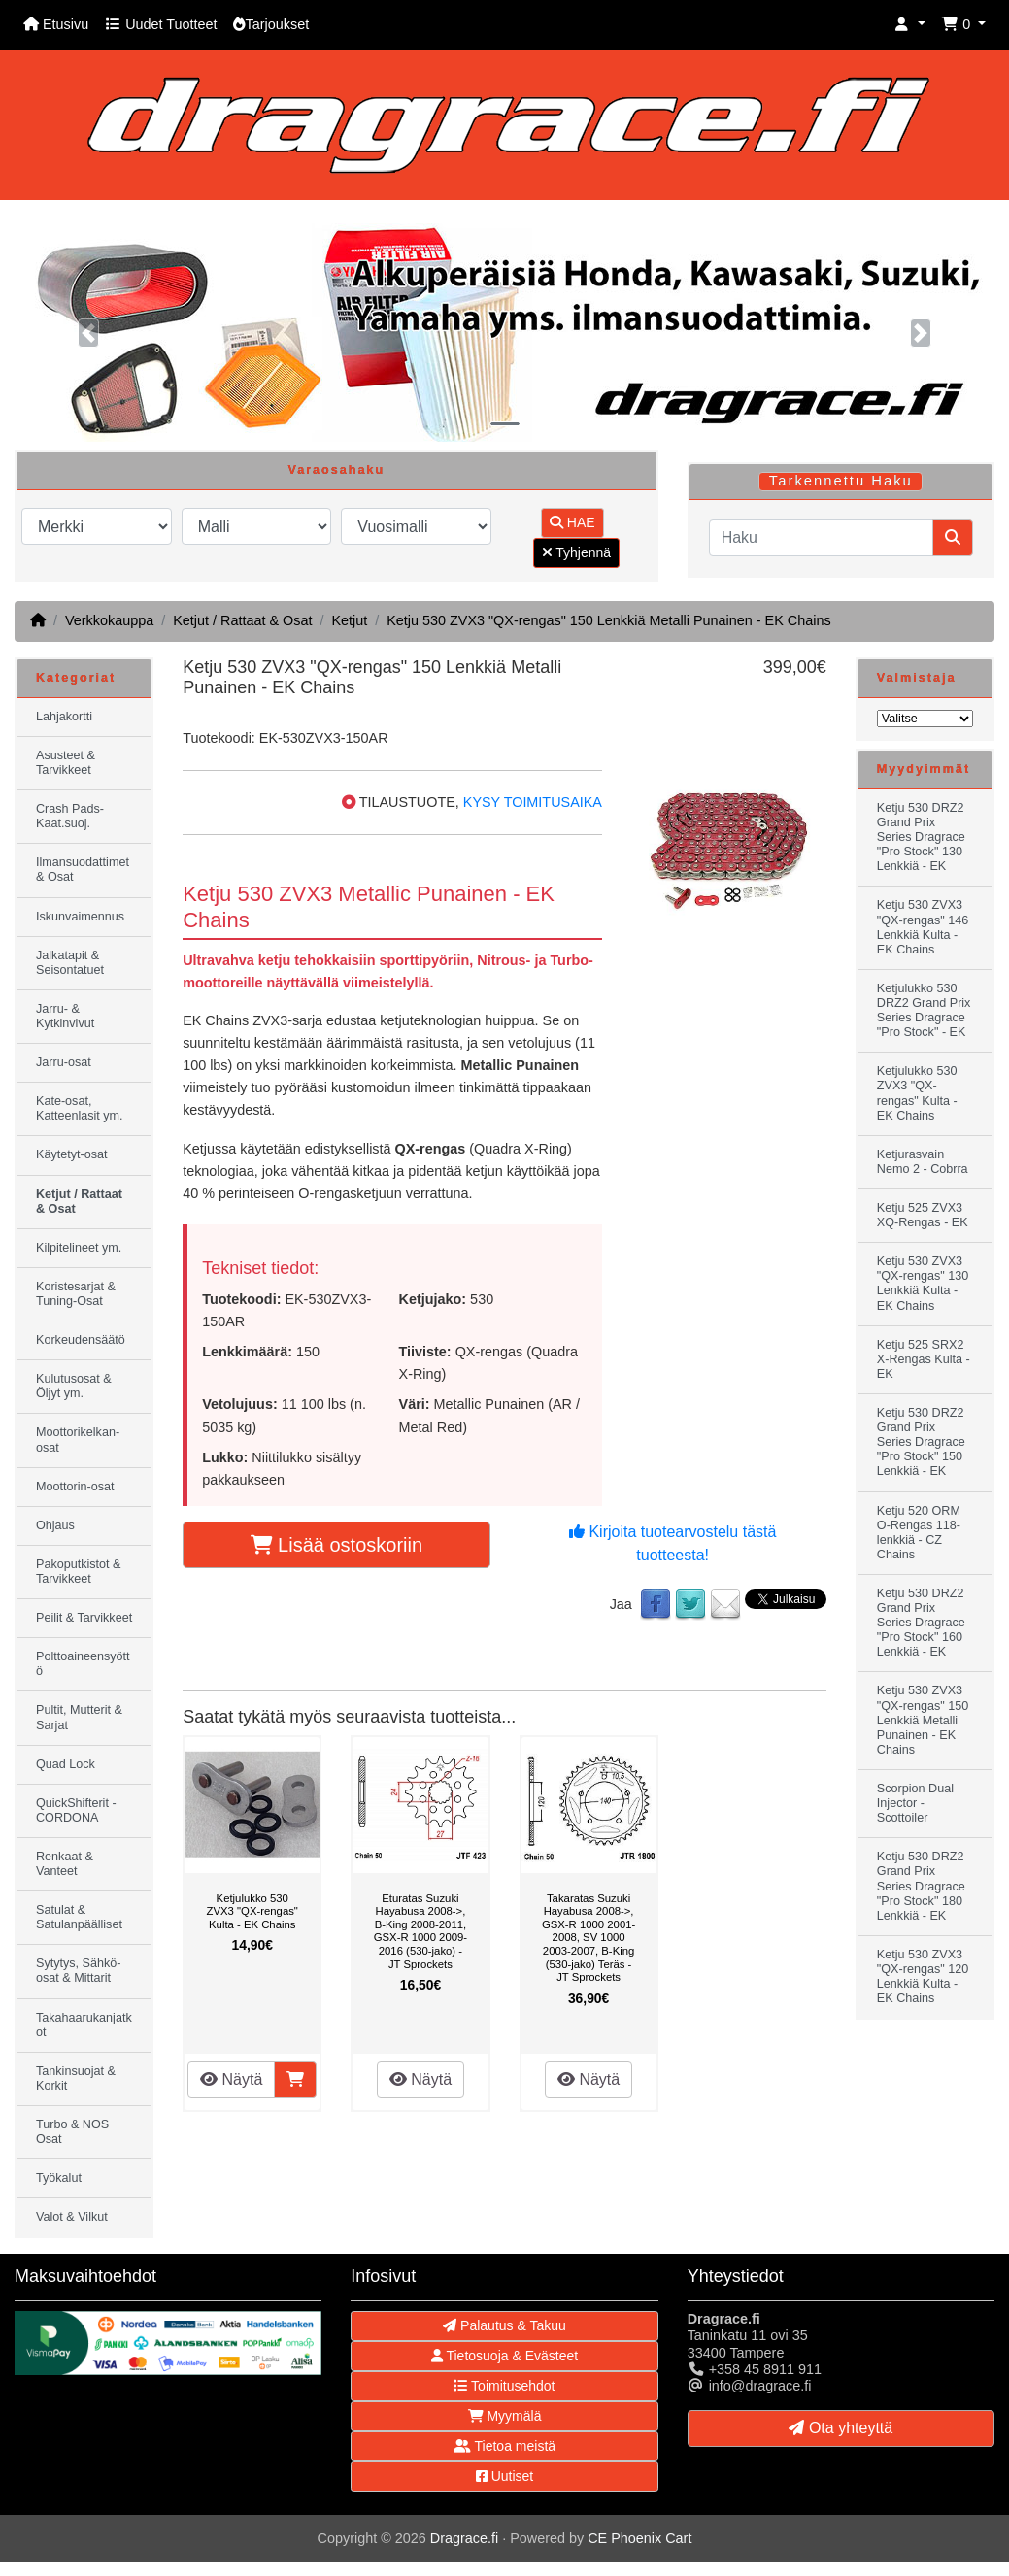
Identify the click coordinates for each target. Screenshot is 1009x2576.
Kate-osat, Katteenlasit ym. (79, 1108)
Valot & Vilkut (72, 2217)
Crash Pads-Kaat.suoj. (70, 816)
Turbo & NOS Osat (72, 2132)
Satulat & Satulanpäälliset (79, 1917)
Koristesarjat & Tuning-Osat (76, 1294)
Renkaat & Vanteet (64, 1864)
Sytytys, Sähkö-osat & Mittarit (78, 1971)
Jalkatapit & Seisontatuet (70, 963)
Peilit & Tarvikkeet (84, 1617)
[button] (910, 25)
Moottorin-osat (75, 1486)
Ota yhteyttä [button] (840, 2428)
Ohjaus (55, 1525)
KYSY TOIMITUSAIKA (532, 802)
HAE (572, 522)
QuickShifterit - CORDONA (76, 1810)
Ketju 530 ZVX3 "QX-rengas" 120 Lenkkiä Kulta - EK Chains (922, 1976)
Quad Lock (65, 1764)
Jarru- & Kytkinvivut (65, 1016)
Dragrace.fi (464, 2538)
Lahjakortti (64, 716)
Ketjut (349, 620)
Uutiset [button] (504, 2476)
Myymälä (505, 2416)
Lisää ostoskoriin (337, 1545)
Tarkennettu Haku (841, 480)
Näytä (231, 2079)
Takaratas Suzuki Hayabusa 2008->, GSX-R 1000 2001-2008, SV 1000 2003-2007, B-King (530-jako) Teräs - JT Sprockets (588, 1938)
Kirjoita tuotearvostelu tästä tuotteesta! (672, 1543)
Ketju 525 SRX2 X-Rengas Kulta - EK (923, 1359)
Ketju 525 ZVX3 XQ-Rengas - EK (922, 1215)
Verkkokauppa (109, 620)
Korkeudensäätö (80, 1340)
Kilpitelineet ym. (78, 1248)
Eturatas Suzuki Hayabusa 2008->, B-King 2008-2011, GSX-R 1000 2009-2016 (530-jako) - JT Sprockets (420, 1931)
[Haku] (821, 537)
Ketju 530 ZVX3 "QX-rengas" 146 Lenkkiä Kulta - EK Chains (922, 926)
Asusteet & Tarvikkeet (65, 763)
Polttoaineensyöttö (83, 1664)
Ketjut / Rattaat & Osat (242, 620)
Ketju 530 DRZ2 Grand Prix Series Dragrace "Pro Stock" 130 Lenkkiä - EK (921, 837)
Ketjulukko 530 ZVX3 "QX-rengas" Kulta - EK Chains (252, 1911)
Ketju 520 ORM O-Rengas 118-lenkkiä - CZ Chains (918, 1532)
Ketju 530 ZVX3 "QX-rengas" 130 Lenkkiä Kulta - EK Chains (922, 1283)
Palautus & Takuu (504, 2325)
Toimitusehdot (504, 2385)
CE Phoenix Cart (639, 2538)
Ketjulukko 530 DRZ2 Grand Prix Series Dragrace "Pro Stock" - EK (924, 1010)
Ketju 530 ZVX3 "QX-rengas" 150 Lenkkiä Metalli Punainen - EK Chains (608, 620)
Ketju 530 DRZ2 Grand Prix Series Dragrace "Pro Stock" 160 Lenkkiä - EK (921, 1622)
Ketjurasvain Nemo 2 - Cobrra (922, 1162)
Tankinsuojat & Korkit (76, 2078)
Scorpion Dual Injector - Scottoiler (915, 1803)
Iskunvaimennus (80, 916)
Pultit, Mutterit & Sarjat (79, 1717)
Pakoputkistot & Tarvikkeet (78, 1571)
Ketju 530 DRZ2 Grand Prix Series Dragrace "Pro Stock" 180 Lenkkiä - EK (921, 1886)
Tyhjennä (576, 552)
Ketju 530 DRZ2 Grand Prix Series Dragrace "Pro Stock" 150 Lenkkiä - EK (921, 1442)
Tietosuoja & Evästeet (504, 2355)
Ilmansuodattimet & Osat (82, 869)
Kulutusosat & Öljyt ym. (74, 1386)
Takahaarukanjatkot (84, 2025)
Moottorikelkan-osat (77, 1439)
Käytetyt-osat (72, 1154)
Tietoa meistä (504, 2446)
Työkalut (59, 2178)
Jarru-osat (63, 1062)
